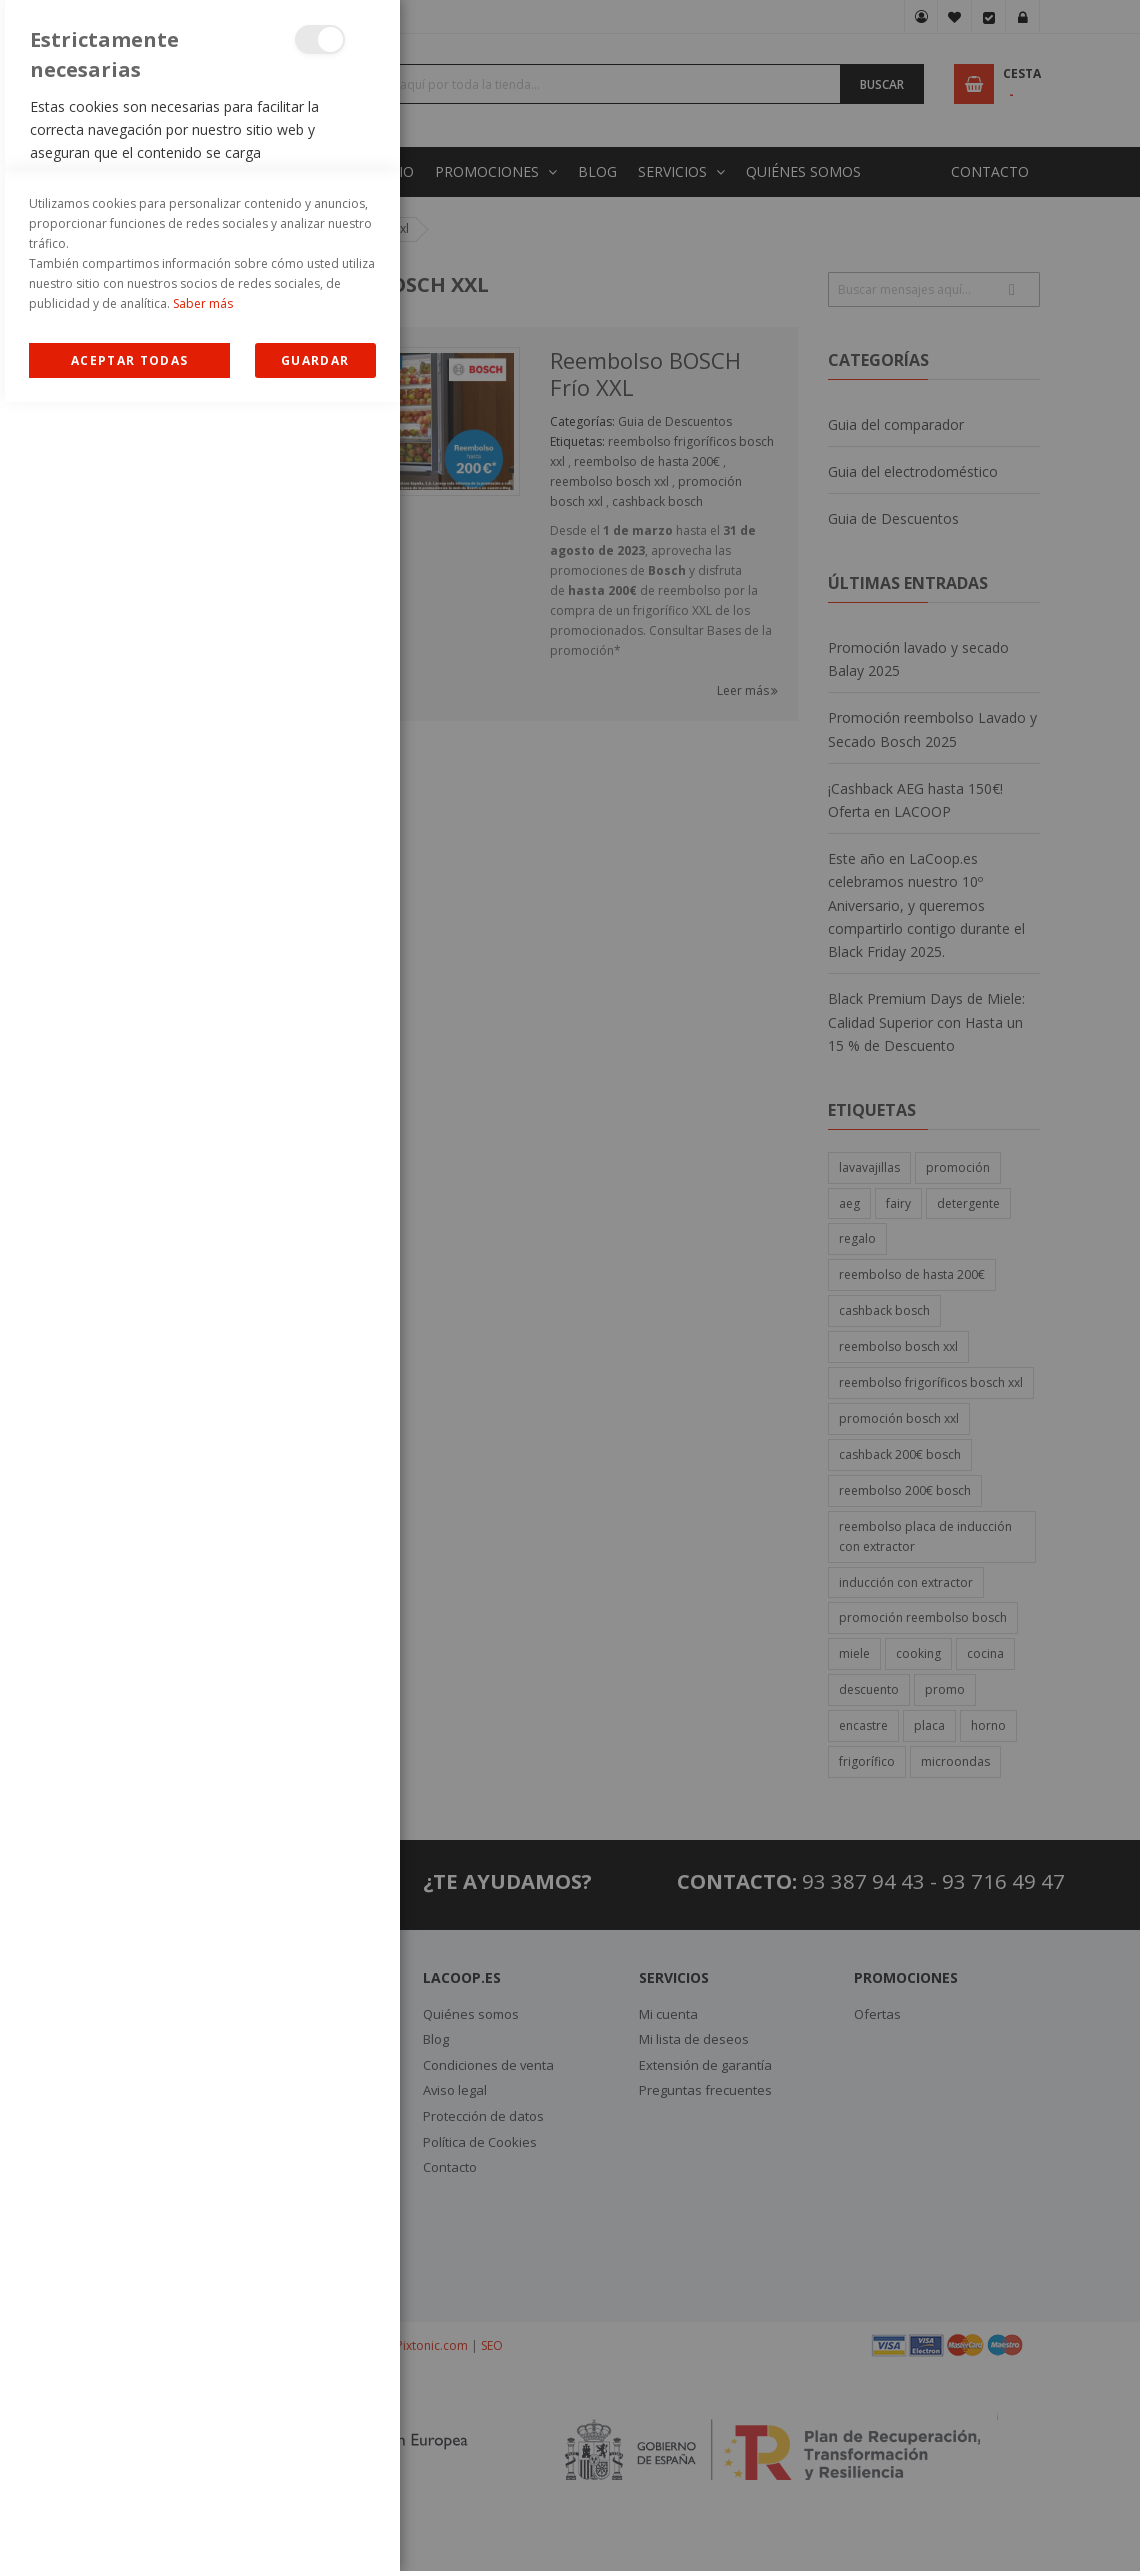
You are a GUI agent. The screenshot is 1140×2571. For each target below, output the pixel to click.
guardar (315, 2529)
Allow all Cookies (129, 2529)
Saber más (203, 2472)
